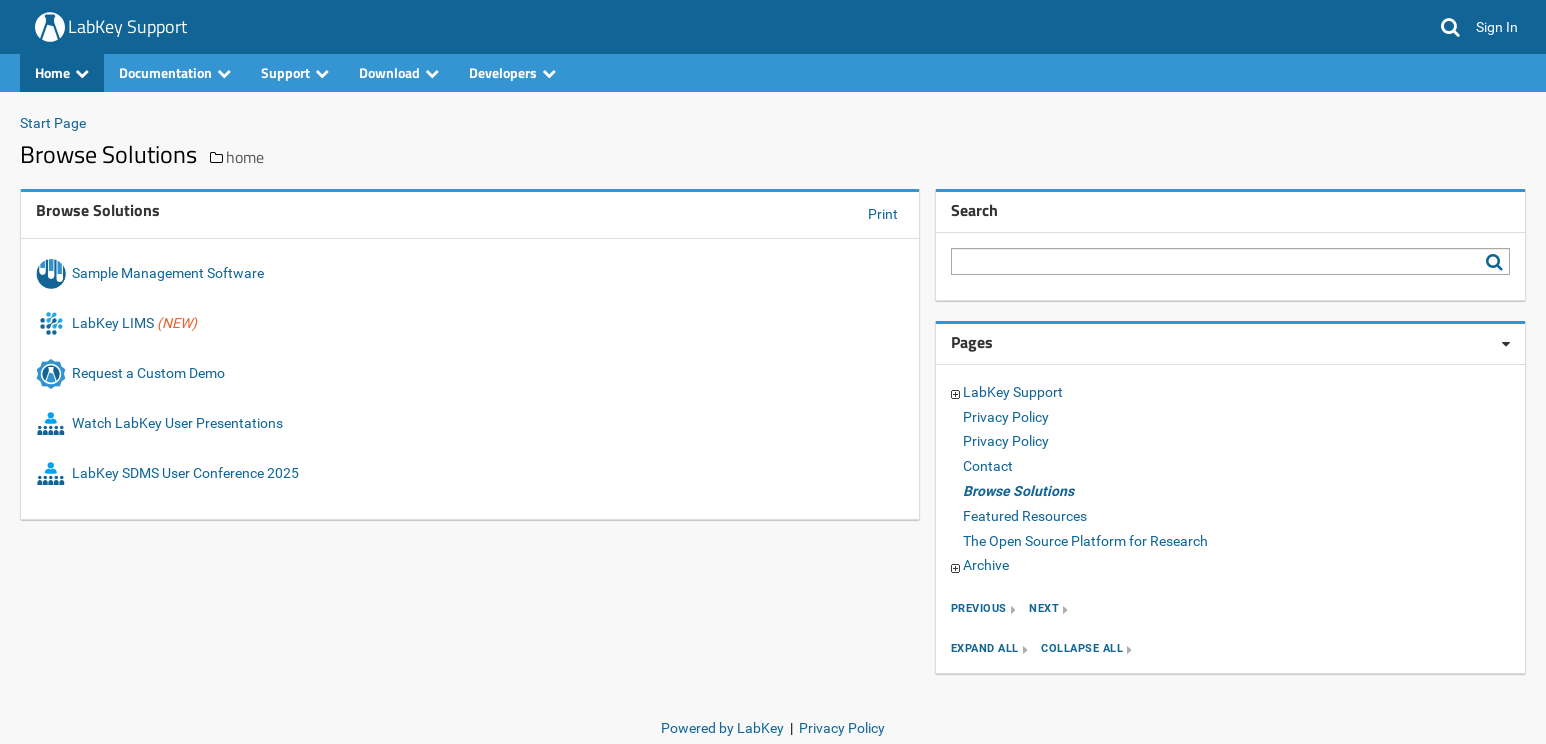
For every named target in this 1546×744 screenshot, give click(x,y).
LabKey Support (127, 26)
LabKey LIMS (116, 323)
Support (295, 72)
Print (883, 214)
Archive (986, 565)
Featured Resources (1025, 516)
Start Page (53, 123)
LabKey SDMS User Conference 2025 (167, 473)
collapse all (1082, 649)
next (1044, 609)
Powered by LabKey (722, 728)
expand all (985, 649)
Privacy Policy (1006, 417)
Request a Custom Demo (132, 373)
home (245, 157)
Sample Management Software (151, 273)
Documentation (175, 72)
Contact (988, 466)
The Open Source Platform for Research (1085, 541)
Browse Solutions (1018, 491)
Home (62, 72)
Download (399, 72)
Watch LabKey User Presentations (159, 423)
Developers (512, 72)
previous (979, 609)
